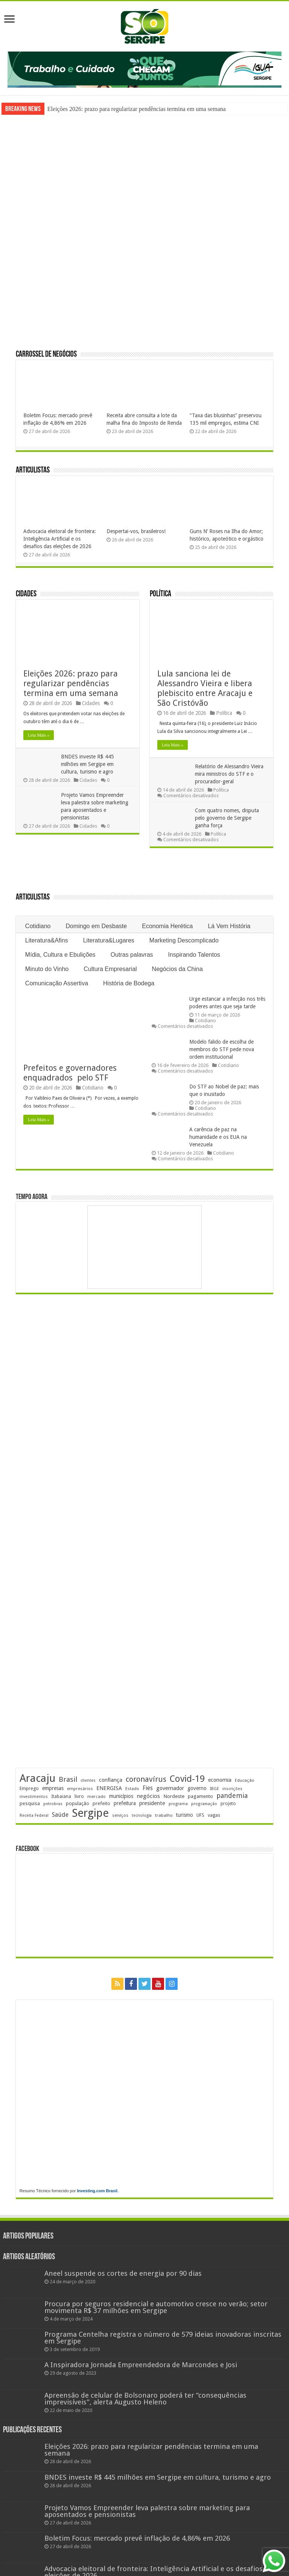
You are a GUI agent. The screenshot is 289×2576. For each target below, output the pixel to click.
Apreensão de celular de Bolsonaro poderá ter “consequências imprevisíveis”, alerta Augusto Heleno (145, 2398)
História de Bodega (128, 983)
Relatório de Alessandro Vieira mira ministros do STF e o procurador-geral (229, 773)
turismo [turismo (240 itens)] (184, 1815)
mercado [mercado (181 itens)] (96, 1796)
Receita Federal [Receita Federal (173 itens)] (34, 1815)
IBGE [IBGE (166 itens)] (214, 1788)
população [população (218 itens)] (77, 1803)
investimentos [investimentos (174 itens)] (34, 1796)
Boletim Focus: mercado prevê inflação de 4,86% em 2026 (137, 2538)
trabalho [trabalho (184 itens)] (164, 1815)
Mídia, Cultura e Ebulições (60, 954)
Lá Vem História (229, 926)
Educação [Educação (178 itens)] (244, 1780)
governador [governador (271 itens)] (170, 1788)
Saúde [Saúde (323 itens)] (60, 1814)
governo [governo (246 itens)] (197, 1788)
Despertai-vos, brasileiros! (136, 531)
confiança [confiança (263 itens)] (110, 1780)
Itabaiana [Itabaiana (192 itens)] (61, 1796)
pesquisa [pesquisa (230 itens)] (30, 1803)
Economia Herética (167, 926)
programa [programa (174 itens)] (178, 1803)
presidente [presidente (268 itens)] (152, 1803)
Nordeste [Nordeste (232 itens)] (173, 1796)
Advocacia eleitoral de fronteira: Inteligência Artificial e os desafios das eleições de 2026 (59, 538)
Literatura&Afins (46, 940)
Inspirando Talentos (194, 954)
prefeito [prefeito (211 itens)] (101, 1803)
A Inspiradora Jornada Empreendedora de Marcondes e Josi (140, 2365)
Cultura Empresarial (110, 969)
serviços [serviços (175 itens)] (120, 1815)
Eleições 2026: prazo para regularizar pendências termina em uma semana (136, 109)
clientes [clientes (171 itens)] (88, 1780)
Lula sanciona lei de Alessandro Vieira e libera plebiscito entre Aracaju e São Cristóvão (204, 688)
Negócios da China (177, 969)
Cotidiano (38, 926)
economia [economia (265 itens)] (219, 1780)
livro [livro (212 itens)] (79, 1796)
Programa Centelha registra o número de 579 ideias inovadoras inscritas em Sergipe (162, 2337)
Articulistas (33, 470)
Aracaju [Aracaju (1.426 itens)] (37, 1778)
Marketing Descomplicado (184, 940)
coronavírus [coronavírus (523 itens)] (146, 1779)
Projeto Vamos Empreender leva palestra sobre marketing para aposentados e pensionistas (147, 2511)
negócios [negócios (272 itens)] (148, 1796)
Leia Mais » (38, 735)
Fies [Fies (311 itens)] (148, 1788)
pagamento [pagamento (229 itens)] (200, 1796)
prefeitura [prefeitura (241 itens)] (125, 1803)
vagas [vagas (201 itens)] (214, 1815)
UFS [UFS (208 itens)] (200, 1815)
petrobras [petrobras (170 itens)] (52, 1803)
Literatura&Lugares (108, 940)
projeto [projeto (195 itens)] (228, 1803)
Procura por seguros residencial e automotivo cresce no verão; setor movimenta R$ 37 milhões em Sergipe (156, 2307)
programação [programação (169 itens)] (204, 1803)
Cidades (26, 594)
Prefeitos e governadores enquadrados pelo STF (71, 1072)
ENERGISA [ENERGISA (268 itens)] (109, 1788)
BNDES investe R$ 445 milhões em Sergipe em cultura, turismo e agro (87, 764)
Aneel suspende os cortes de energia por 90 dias (123, 2273)
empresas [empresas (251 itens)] (53, 1788)
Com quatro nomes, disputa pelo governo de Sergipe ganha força (227, 817)
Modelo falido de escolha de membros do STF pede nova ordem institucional (221, 1049)
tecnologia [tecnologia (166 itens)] (142, 1815)
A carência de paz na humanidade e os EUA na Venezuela (218, 1136)
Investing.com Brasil (97, 2190)
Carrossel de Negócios (46, 354)
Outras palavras (132, 954)
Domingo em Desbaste (96, 926)
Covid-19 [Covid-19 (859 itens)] (187, 1779)
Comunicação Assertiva (56, 983)
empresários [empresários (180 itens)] (80, 1788)
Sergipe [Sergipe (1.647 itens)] (90, 1813)
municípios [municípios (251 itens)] (121, 1796)
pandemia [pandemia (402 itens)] (232, 1795)
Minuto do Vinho (46, 969)
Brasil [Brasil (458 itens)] (68, 1779)
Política (160, 594)
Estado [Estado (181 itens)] (132, 1788)
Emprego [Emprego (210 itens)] (29, 1788)
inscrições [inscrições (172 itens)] (232, 1788)
